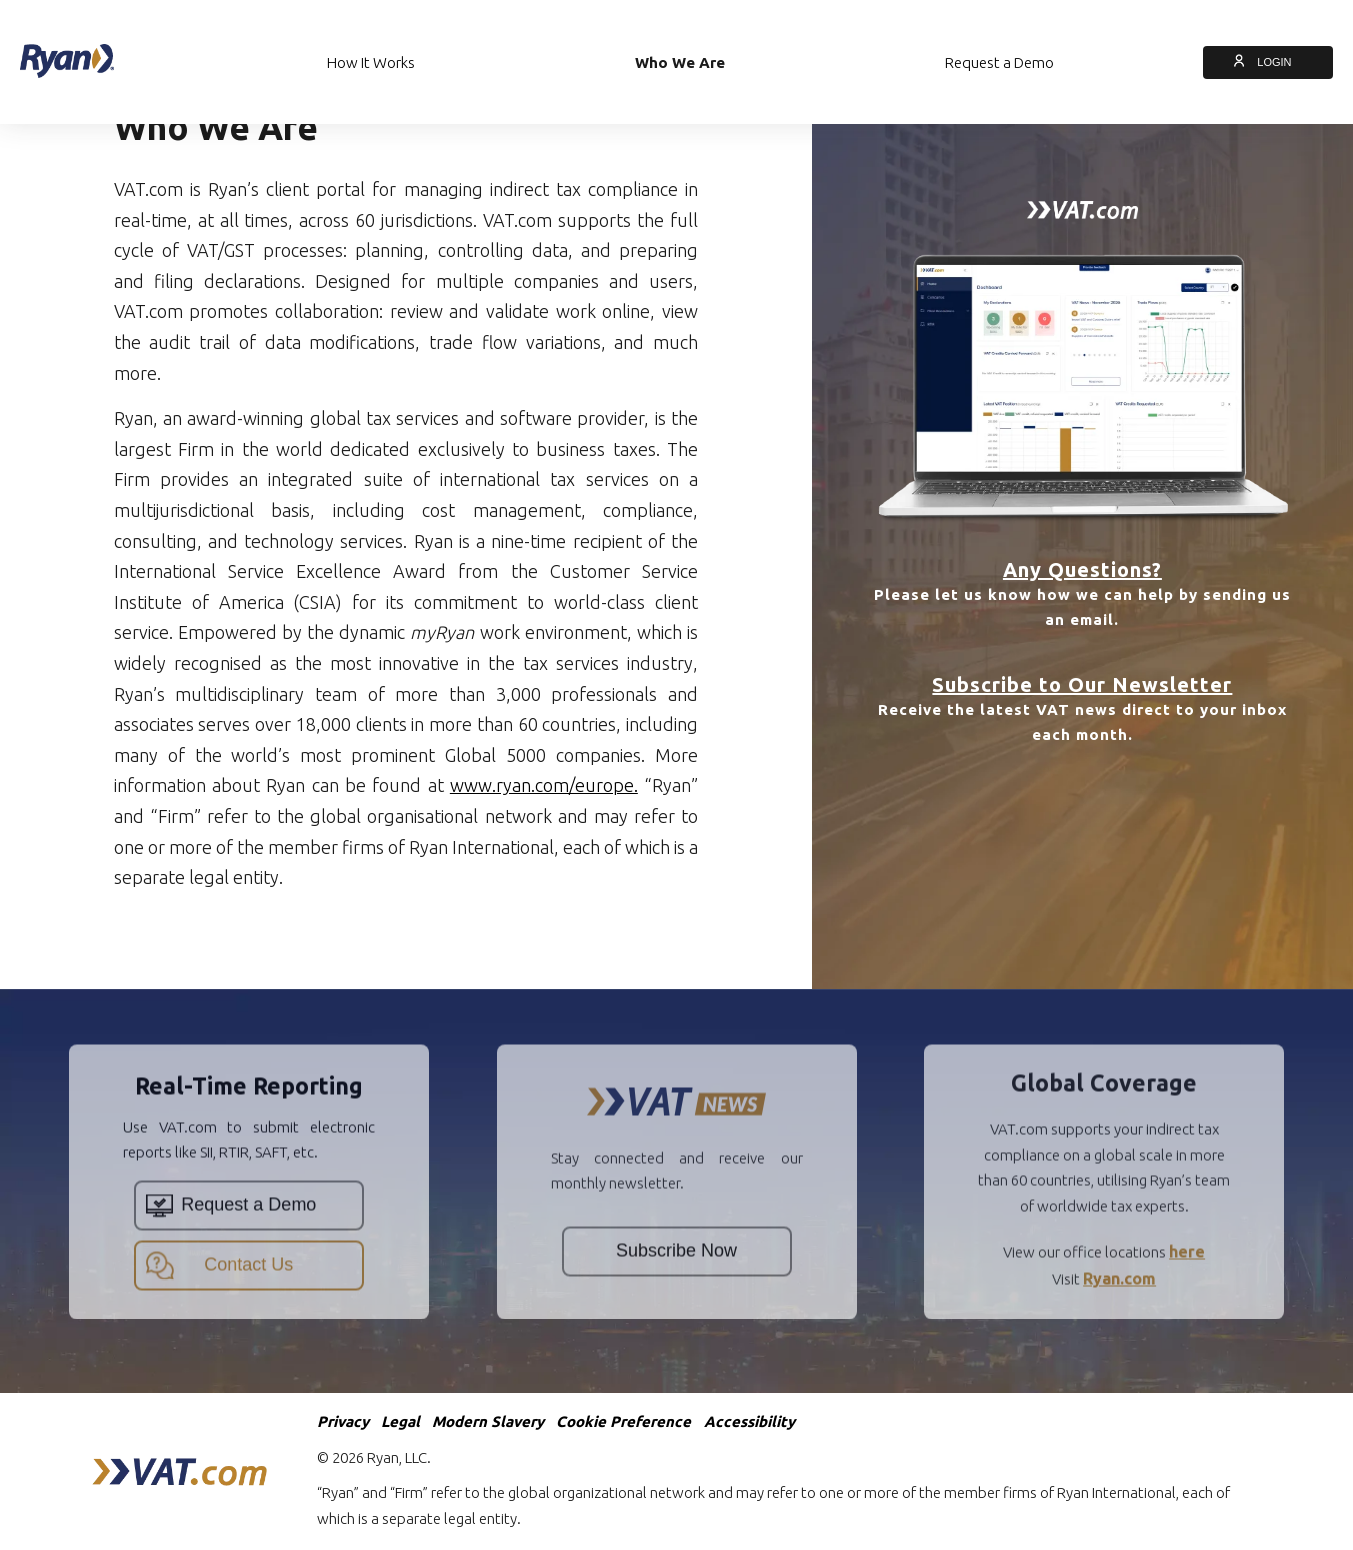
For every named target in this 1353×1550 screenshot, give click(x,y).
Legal (400, 1421)
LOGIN (1268, 62)
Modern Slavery (488, 1421)
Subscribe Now (676, 1290)
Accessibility (749, 1421)
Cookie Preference (623, 1421)
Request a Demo (999, 62)
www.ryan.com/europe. (543, 785)
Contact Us (220, 1305)
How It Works (371, 62)
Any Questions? (1082, 569)
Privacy (343, 1421)
